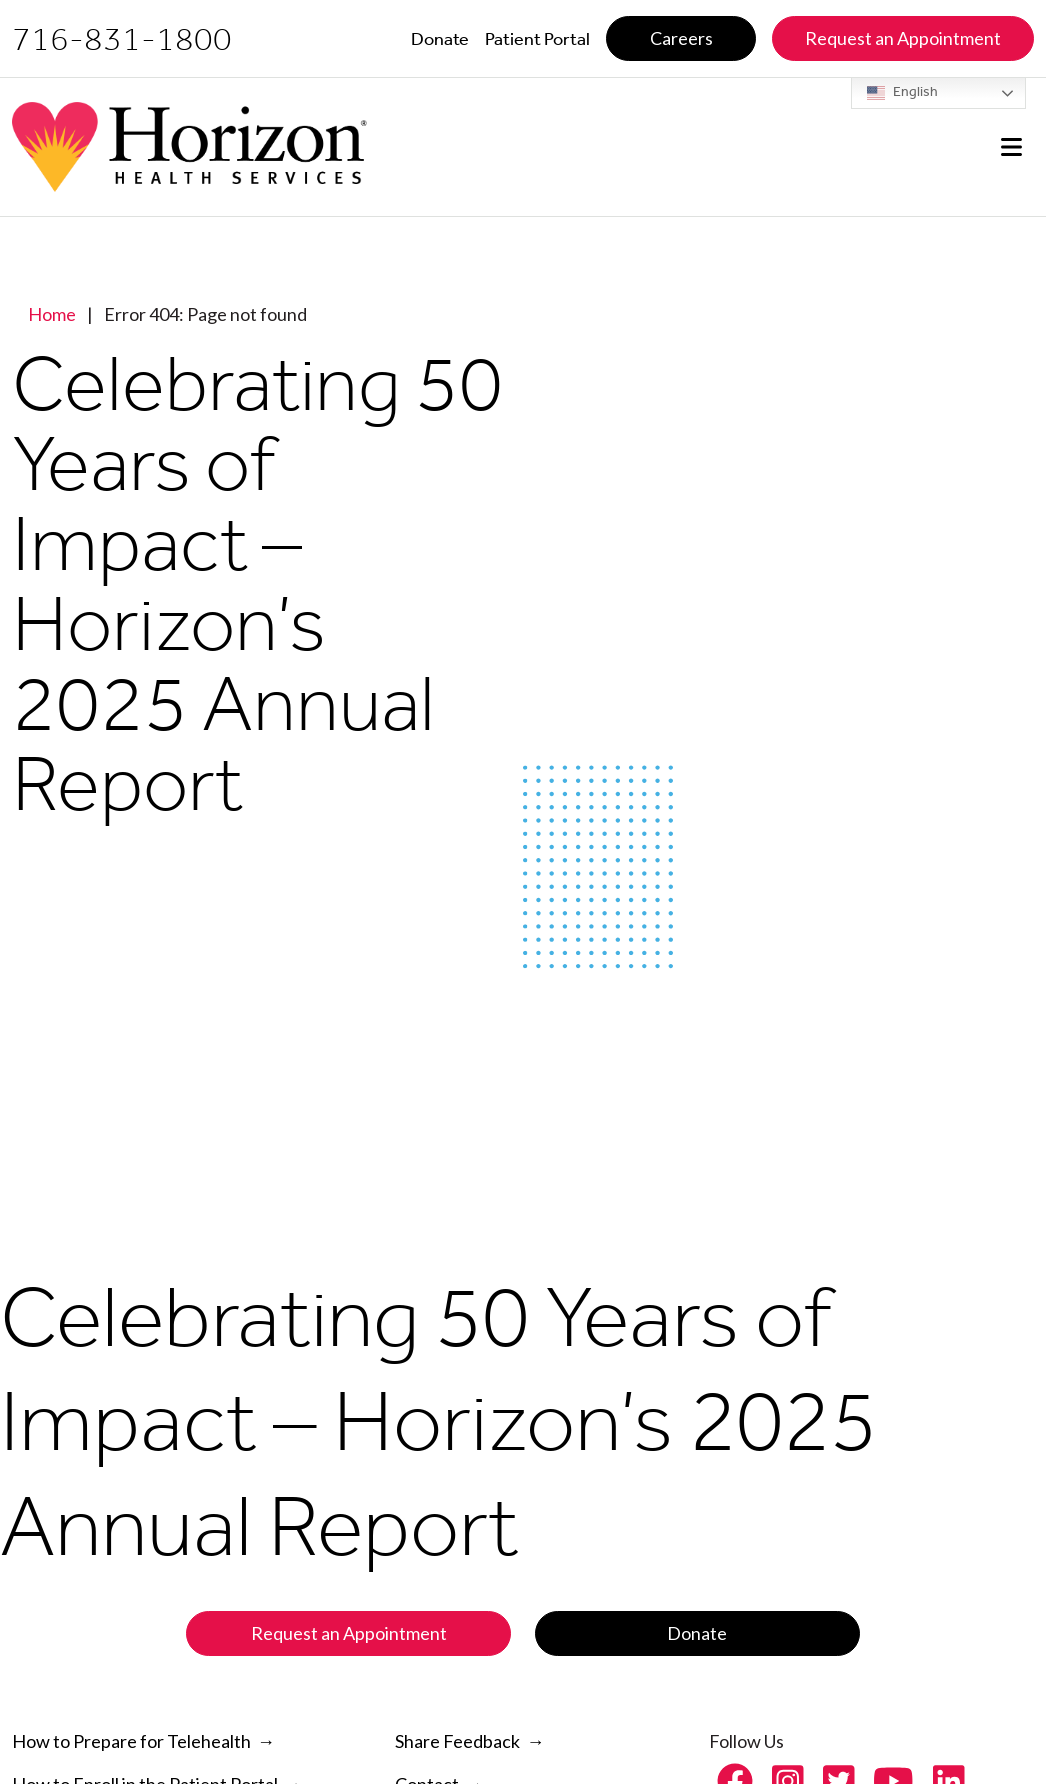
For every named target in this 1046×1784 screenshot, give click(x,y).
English (902, 93)
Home (52, 314)
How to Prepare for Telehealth (131, 1741)
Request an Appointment (349, 1633)
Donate (697, 1633)
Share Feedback (457, 1741)
